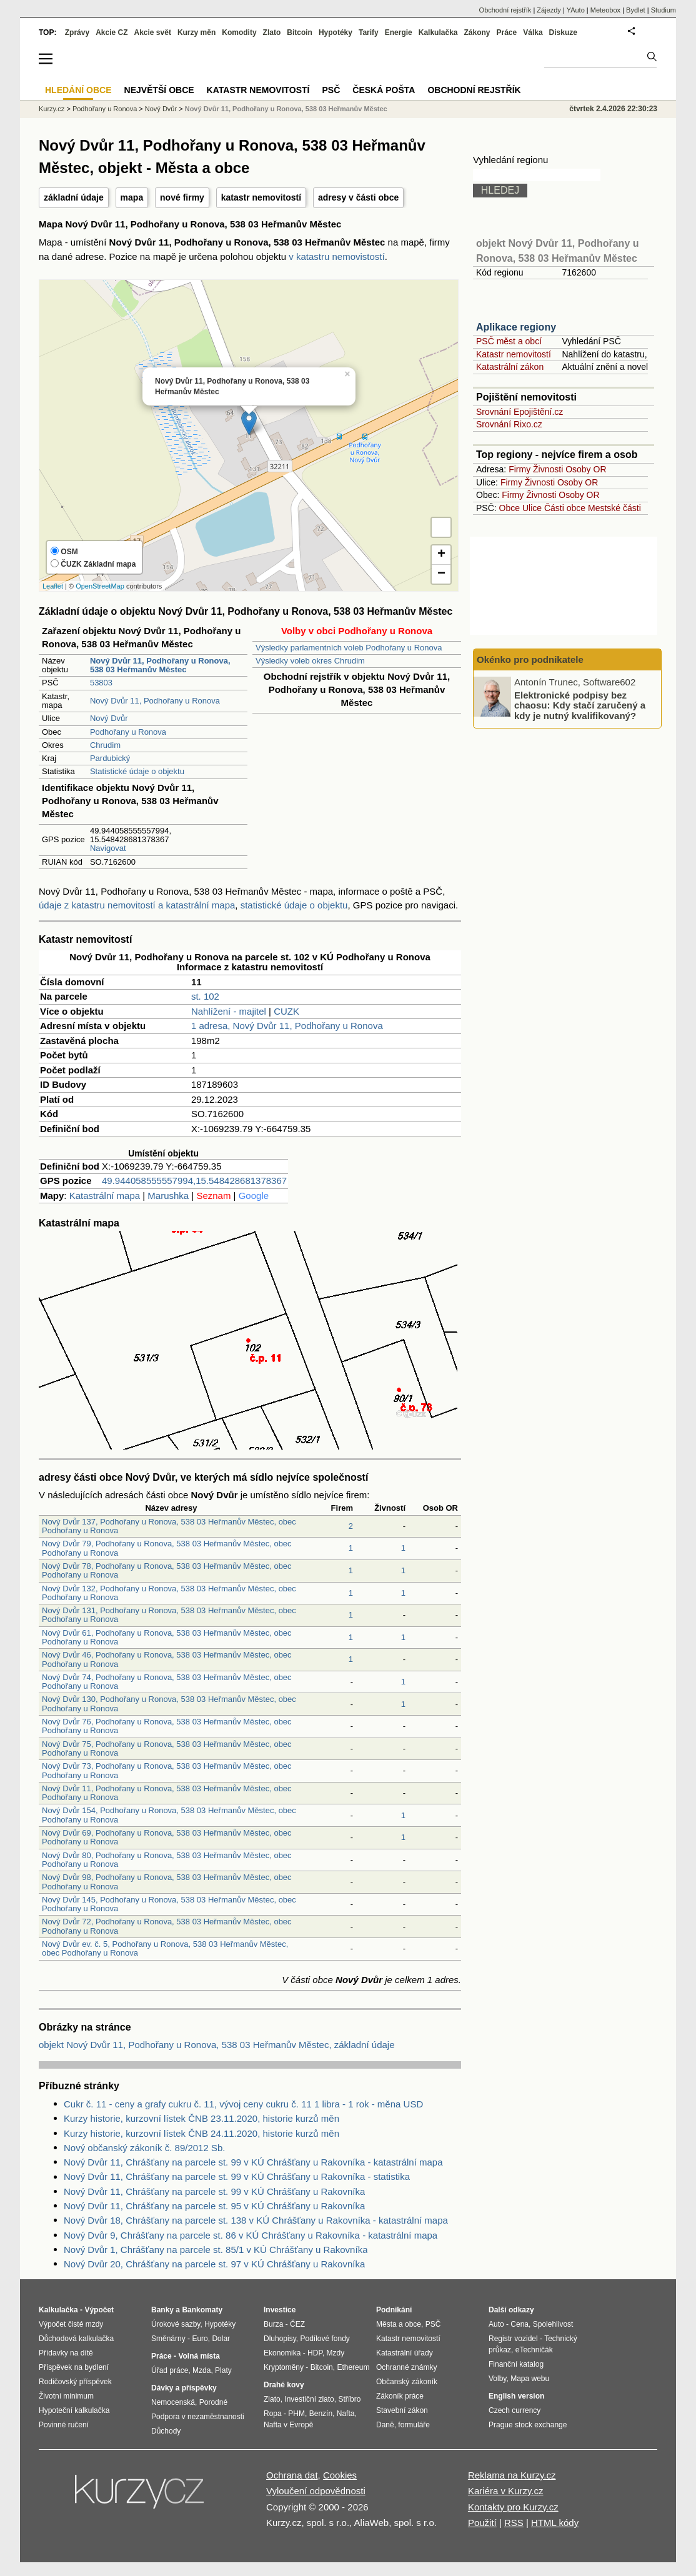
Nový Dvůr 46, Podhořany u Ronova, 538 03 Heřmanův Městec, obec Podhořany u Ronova (167, 1659)
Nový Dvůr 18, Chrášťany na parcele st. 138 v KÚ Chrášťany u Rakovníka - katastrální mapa (256, 2220)
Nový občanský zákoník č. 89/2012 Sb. (144, 2147)
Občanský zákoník (406, 2381)
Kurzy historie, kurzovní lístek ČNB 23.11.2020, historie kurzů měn (201, 2118)
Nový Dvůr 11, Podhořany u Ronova (155, 700)
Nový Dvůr (109, 718)
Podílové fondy (324, 2338)
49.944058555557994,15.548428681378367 (194, 1180)
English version (516, 2396)
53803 (101, 682)
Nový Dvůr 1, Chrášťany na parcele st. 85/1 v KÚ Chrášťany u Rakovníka (215, 2249)
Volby (497, 2378)
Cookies (340, 2475)
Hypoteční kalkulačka (74, 2410)
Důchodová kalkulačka (76, 2338)
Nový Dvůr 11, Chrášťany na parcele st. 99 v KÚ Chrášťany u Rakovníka (214, 2191)
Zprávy (77, 32)
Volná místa (198, 2356)
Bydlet (635, 10)
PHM (296, 2413)
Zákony (477, 32)
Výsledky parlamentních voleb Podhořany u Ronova (349, 647)
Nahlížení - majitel (228, 1011)
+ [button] (441, 554)
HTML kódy (555, 2522)
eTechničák (534, 2349)
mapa (132, 197)
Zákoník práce (400, 2396)
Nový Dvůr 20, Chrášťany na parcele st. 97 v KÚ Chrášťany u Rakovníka (214, 2264)
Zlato (272, 32)
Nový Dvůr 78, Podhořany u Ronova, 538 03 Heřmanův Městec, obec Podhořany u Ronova (167, 1570)
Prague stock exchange (528, 2424)
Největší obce (159, 90)
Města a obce (398, 2324)
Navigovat (108, 848)
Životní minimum (66, 2396)
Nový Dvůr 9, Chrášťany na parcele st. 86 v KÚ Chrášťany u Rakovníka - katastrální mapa (250, 2235)
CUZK (286, 1011)
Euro (199, 2338)
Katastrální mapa (104, 1195)
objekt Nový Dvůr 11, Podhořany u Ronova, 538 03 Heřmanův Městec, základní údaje (217, 2044)
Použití (482, 2522)
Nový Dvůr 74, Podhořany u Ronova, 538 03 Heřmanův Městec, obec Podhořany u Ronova (167, 1682)
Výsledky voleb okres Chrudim (310, 660)
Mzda (201, 2370)
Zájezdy (549, 10)
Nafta (346, 2413)
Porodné (213, 2402)
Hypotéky (335, 32)
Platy (223, 2370)
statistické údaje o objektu (294, 905)
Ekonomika (282, 2353)
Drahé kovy (284, 2384)
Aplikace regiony (516, 327)
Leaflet (52, 586)
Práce (507, 32)
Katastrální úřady (404, 2353)
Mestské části (614, 508)
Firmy (519, 469)
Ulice (532, 508)
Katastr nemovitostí (513, 354)
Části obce (564, 508)
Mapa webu (529, 2378)
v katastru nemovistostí (336, 256)
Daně (385, 2424)
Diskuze (563, 32)
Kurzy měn (196, 32)
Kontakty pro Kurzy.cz (513, 2507)
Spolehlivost (553, 2324)
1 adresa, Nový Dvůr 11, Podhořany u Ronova (287, 1025)
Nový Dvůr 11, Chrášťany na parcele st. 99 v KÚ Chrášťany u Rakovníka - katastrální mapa (253, 2162)
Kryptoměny (284, 2367)
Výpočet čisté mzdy (71, 2324)
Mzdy (336, 2353)
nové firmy (182, 197)
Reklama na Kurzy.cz (512, 2475)
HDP (314, 2353)
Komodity (239, 32)
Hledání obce (78, 90)
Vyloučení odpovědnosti (315, 2490)
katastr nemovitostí (261, 197)
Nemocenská (173, 2402)
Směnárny (168, 2338)
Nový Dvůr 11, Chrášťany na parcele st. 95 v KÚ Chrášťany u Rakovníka (214, 2206)
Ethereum (353, 2367)
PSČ (331, 90)
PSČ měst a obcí (509, 341)
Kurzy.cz (51, 108)
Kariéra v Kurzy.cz (506, 2490)
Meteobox (605, 10)
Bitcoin (299, 32)
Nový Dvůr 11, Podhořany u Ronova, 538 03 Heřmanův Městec (286, 108)
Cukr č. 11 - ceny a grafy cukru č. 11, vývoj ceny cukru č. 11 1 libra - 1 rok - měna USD (243, 2104)
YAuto (576, 10)
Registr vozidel (513, 2338)
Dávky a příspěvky (184, 2388)
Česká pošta (383, 90)
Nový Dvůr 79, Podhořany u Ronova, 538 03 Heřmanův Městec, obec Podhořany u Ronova (167, 1548)
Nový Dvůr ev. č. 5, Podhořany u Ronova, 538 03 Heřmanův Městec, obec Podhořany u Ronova (165, 1948)
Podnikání (394, 2309)
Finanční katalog (516, 2364)
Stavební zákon (402, 2410)
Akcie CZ (111, 32)
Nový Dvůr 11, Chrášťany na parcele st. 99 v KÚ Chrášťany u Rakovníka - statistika (237, 2176)
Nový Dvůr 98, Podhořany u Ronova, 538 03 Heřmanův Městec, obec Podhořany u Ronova (167, 1881)
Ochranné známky (406, 2367)
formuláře (414, 2424)
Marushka (168, 1195)
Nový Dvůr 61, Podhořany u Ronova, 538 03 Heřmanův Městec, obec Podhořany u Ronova (167, 1637)
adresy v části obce (358, 197)
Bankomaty (202, 2309)
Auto (496, 2324)
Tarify (369, 32)
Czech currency (514, 2410)
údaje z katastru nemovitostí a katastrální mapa (137, 905)
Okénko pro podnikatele (530, 659)
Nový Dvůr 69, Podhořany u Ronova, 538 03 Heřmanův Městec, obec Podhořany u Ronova (167, 1837)
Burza (273, 2324)
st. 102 (205, 996)
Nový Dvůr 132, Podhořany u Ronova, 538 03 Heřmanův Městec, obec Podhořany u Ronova (169, 1593)
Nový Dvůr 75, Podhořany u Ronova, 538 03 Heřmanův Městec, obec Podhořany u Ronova (167, 1748)
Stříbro (349, 2399)
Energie (398, 32)
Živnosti (548, 469)
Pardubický (110, 758)
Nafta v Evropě (288, 2424)
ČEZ (297, 2324)
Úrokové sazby (175, 2324)
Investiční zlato (309, 2399)
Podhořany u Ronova (128, 732)
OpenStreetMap (100, 586)
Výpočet (99, 2309)
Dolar (221, 2338)
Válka (532, 32)
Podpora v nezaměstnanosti (197, 2416)
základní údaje (74, 197)
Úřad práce (169, 2370)
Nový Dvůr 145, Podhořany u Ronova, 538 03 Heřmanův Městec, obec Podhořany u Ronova (169, 1904)
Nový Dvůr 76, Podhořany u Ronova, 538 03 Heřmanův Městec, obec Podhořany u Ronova (167, 1726)
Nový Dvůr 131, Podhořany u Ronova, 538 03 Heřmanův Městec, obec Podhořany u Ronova (169, 1615)
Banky (162, 2309)
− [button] (441, 574)
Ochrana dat (292, 2475)
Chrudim (105, 745)
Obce (509, 508)
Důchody (166, 2431)
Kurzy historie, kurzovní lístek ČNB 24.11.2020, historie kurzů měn (201, 2133)
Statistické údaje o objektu (137, 771)
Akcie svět (152, 32)
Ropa (273, 2413)
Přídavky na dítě (66, 2353)
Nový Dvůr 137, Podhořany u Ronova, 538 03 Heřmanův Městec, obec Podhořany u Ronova (169, 1526)
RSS (514, 2522)
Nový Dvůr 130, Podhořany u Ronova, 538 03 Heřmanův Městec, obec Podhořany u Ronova (169, 1703)
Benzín (320, 2413)
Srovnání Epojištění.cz (519, 412)
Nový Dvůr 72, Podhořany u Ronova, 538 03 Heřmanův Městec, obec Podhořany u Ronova (167, 1926)
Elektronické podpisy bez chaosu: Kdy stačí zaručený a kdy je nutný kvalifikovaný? (579, 704)
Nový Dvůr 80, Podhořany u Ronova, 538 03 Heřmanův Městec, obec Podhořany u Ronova (167, 1860)
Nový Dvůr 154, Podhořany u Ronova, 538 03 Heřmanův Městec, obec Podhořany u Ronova (169, 1815)
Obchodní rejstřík (505, 10)
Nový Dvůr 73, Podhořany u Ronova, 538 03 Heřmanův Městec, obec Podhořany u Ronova (167, 1770)
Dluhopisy (280, 2338)
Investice (280, 2309)
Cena (519, 2324)
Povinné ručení (64, 2424)
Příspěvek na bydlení (74, 2367)
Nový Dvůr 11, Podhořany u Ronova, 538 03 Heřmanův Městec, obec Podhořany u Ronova (167, 1793)
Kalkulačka (438, 32)
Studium (663, 10)
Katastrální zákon (510, 367)
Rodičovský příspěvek (75, 2381)
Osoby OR (585, 469)
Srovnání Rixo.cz (509, 424)
